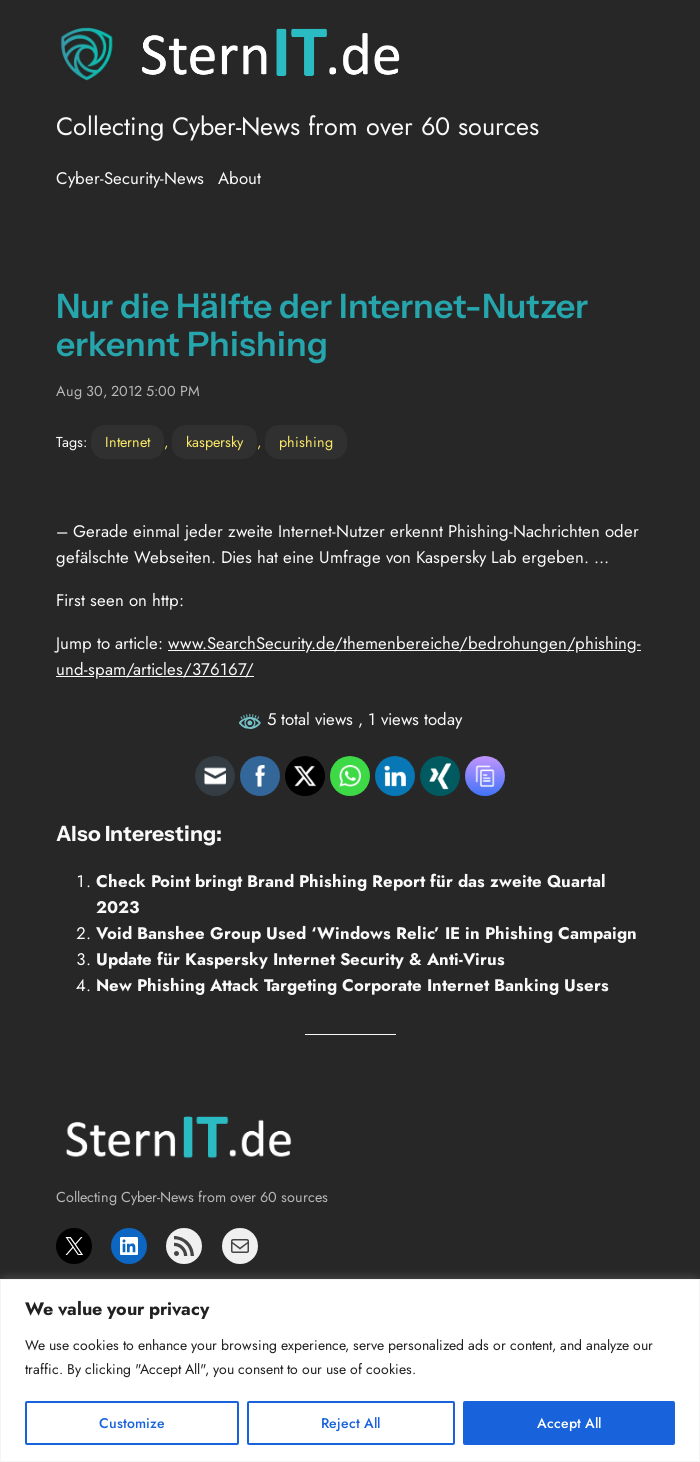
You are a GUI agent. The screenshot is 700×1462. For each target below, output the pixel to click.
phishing (306, 442)
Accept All (569, 1423)
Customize (132, 1423)
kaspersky (214, 442)
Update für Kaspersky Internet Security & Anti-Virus (300, 959)
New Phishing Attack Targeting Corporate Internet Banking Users (352, 985)
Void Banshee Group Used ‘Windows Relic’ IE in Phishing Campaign (366, 933)
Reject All (350, 1423)
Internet (127, 442)
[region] (350, 1370)
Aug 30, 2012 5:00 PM (128, 391)
